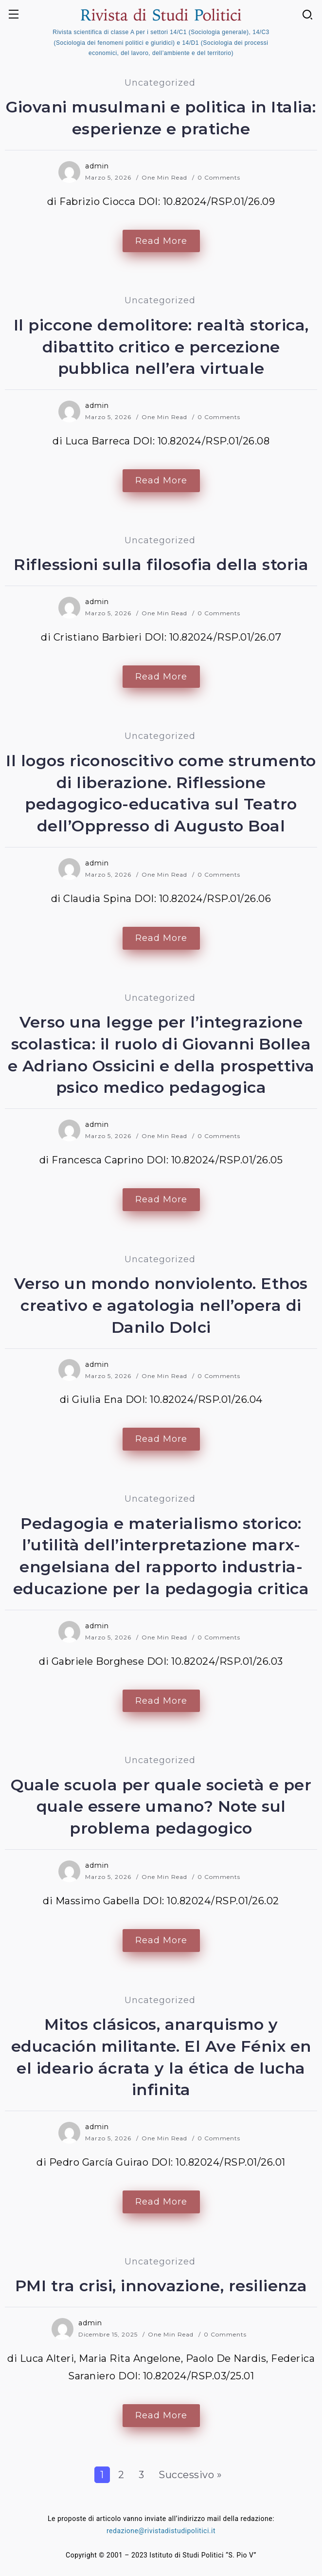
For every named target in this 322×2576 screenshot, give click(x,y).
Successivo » (190, 2475)
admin (97, 166)
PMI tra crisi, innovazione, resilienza (161, 2285)
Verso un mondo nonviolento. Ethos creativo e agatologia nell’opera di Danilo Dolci (161, 1305)
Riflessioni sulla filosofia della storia (161, 564)
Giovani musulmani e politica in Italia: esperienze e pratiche (161, 117)
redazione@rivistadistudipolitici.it (161, 2531)
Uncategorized (160, 82)
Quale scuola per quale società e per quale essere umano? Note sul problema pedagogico (161, 1806)
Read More (161, 241)
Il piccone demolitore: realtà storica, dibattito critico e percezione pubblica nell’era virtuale (161, 346)
